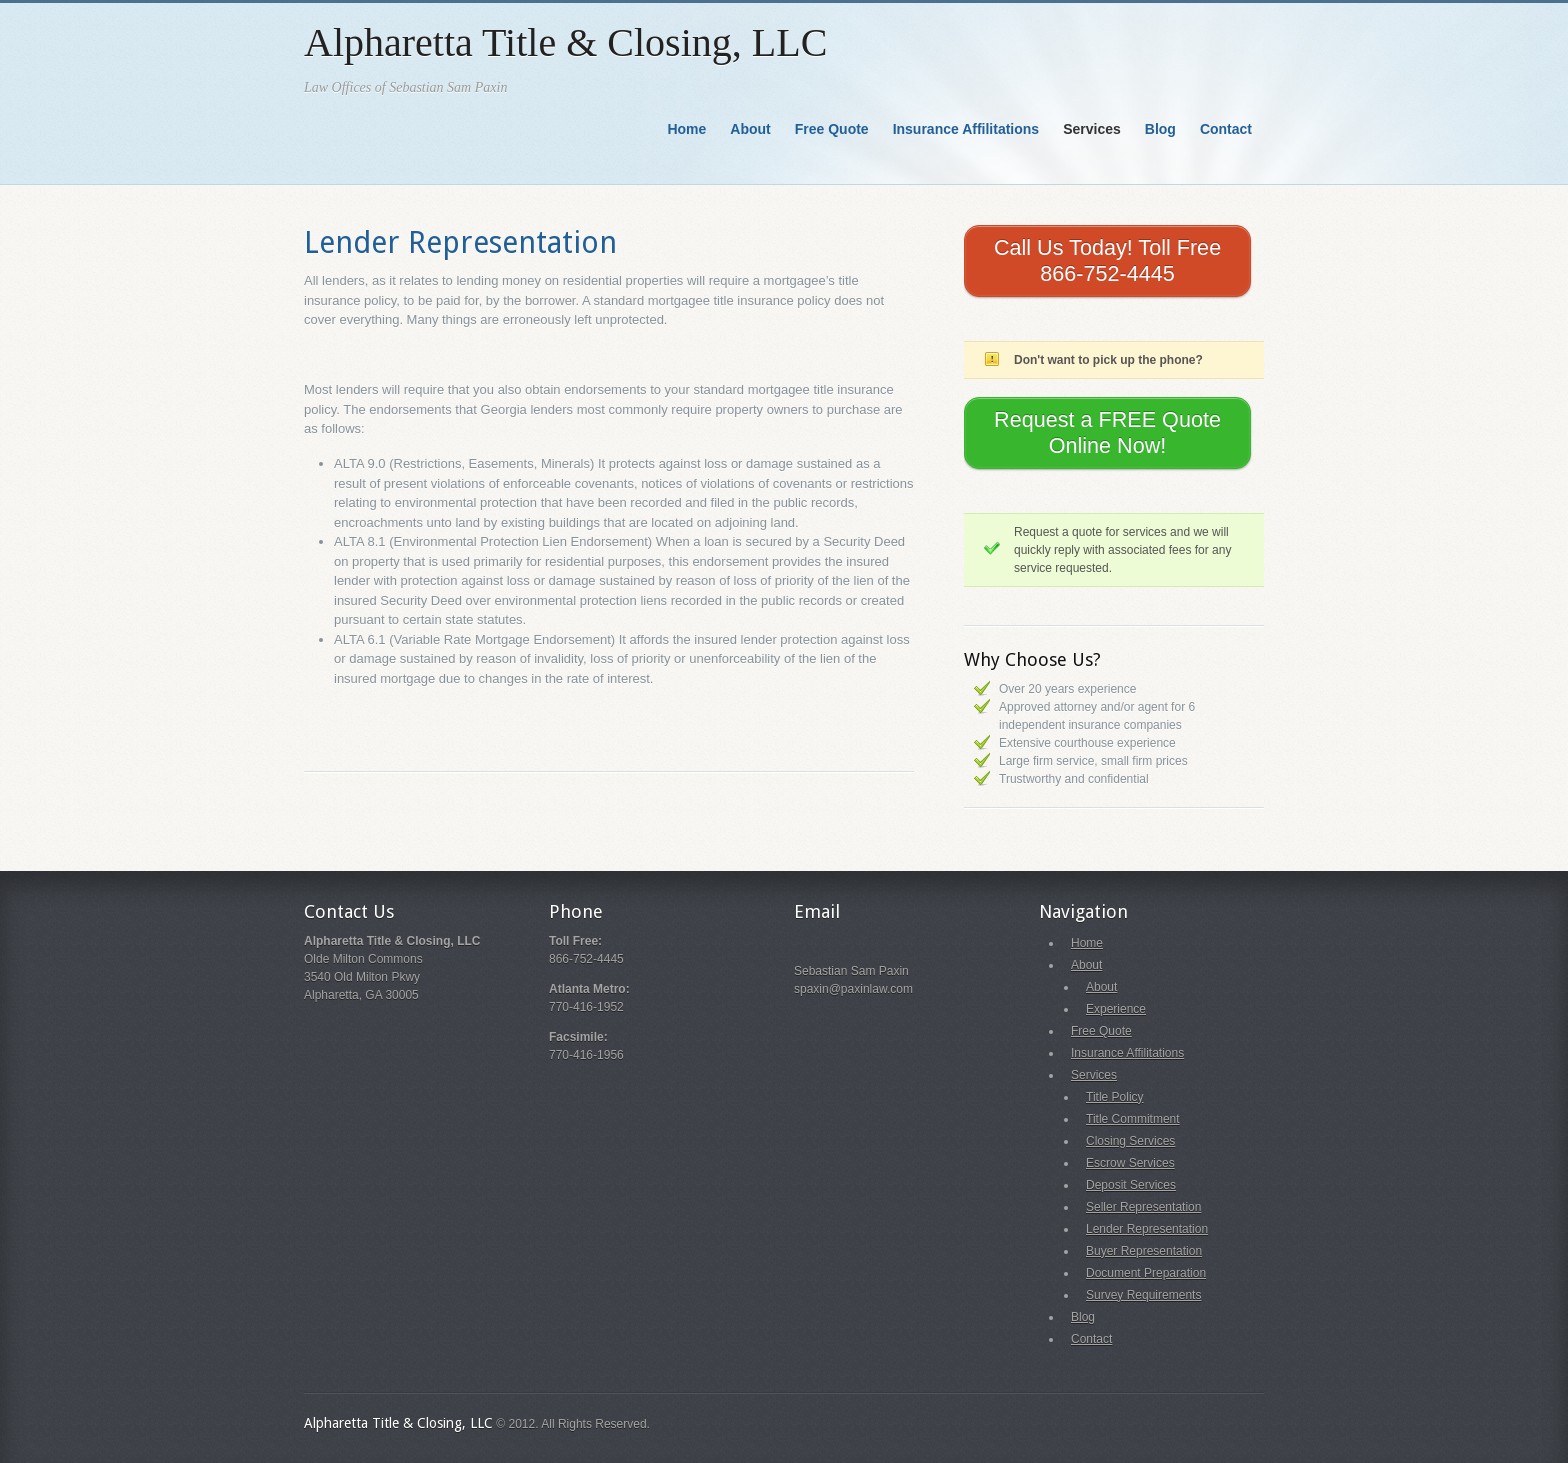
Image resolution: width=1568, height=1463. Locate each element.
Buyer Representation (1144, 1251)
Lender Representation (460, 242)
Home (686, 129)
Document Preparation (1146, 1273)
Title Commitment (1133, 1119)
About (750, 129)
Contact (1226, 129)
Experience (1116, 1009)
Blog (1160, 129)
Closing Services (1130, 1141)
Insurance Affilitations (966, 129)
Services (1092, 129)
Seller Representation (1143, 1207)
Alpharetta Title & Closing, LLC (565, 42)
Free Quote (832, 129)
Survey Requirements (1143, 1295)
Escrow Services (1130, 1163)
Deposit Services (1131, 1185)
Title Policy (1115, 1097)
